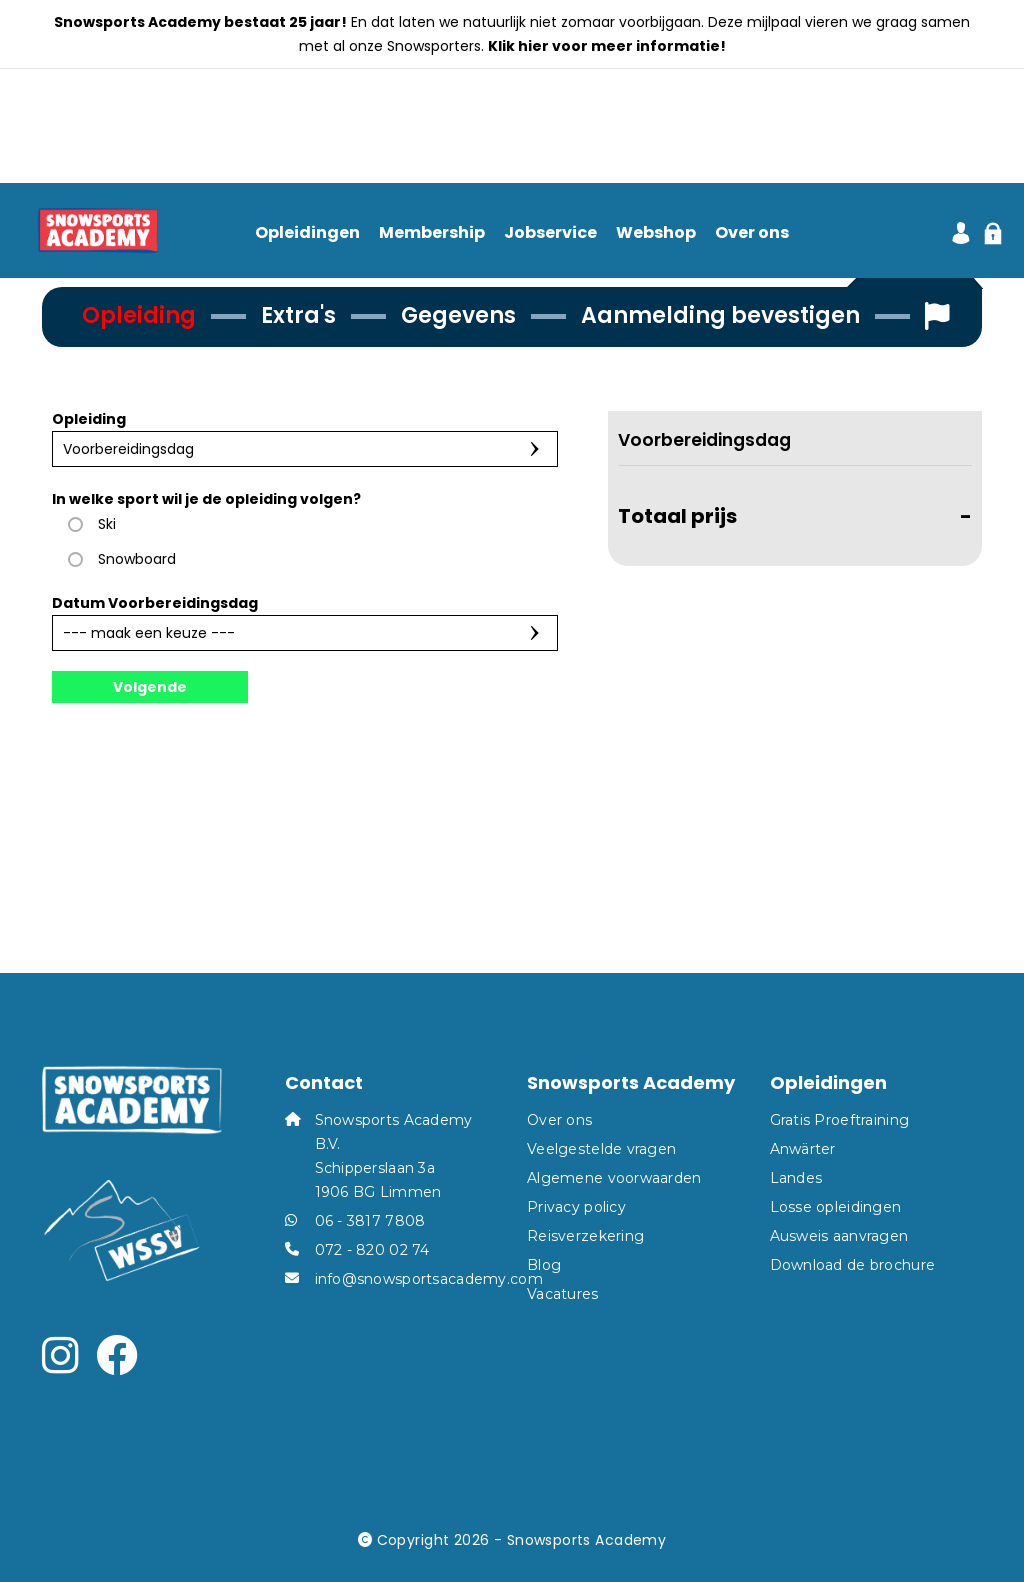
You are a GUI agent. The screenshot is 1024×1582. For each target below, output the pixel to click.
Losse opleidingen (836, 1207)
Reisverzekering (585, 1236)
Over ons (752, 233)
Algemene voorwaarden (614, 1178)
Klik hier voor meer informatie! (607, 46)
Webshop (656, 233)
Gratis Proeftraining (840, 1120)
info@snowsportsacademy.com (429, 1279)
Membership (432, 233)
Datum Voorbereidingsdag (155, 603)
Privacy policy (576, 1207)
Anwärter (803, 1149)
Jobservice (550, 233)
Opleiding (89, 419)
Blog (544, 1265)
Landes (796, 1178)
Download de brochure (853, 1265)
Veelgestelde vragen (601, 1149)
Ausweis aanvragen (839, 1236)
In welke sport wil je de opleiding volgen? (206, 499)
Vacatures (563, 1294)
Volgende (150, 687)
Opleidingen (307, 233)
